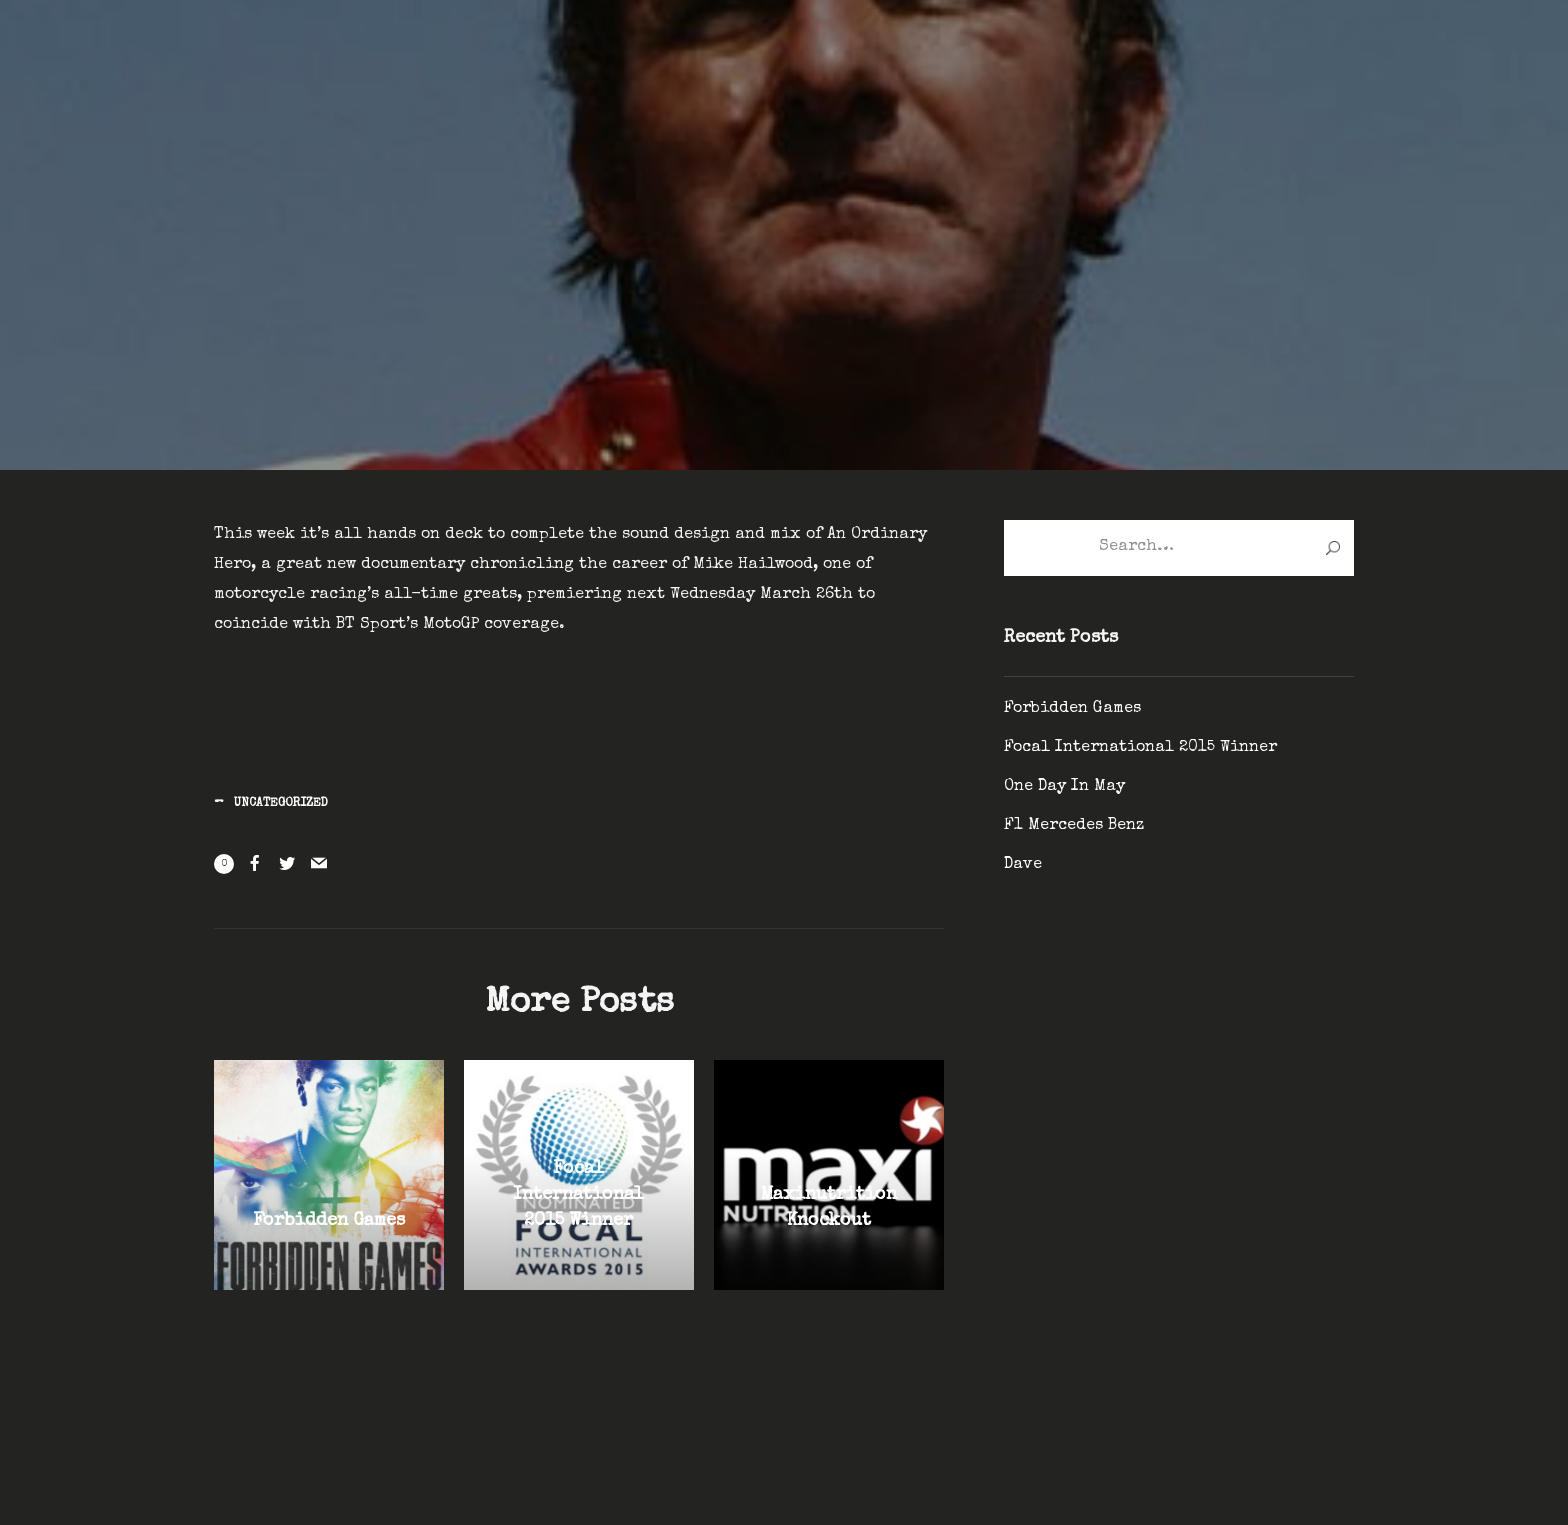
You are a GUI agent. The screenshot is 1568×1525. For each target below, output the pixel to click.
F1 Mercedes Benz (1074, 826)
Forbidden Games (1072, 709)
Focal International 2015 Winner (1140, 748)
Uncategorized (281, 804)
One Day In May (1064, 787)
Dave (1023, 865)
